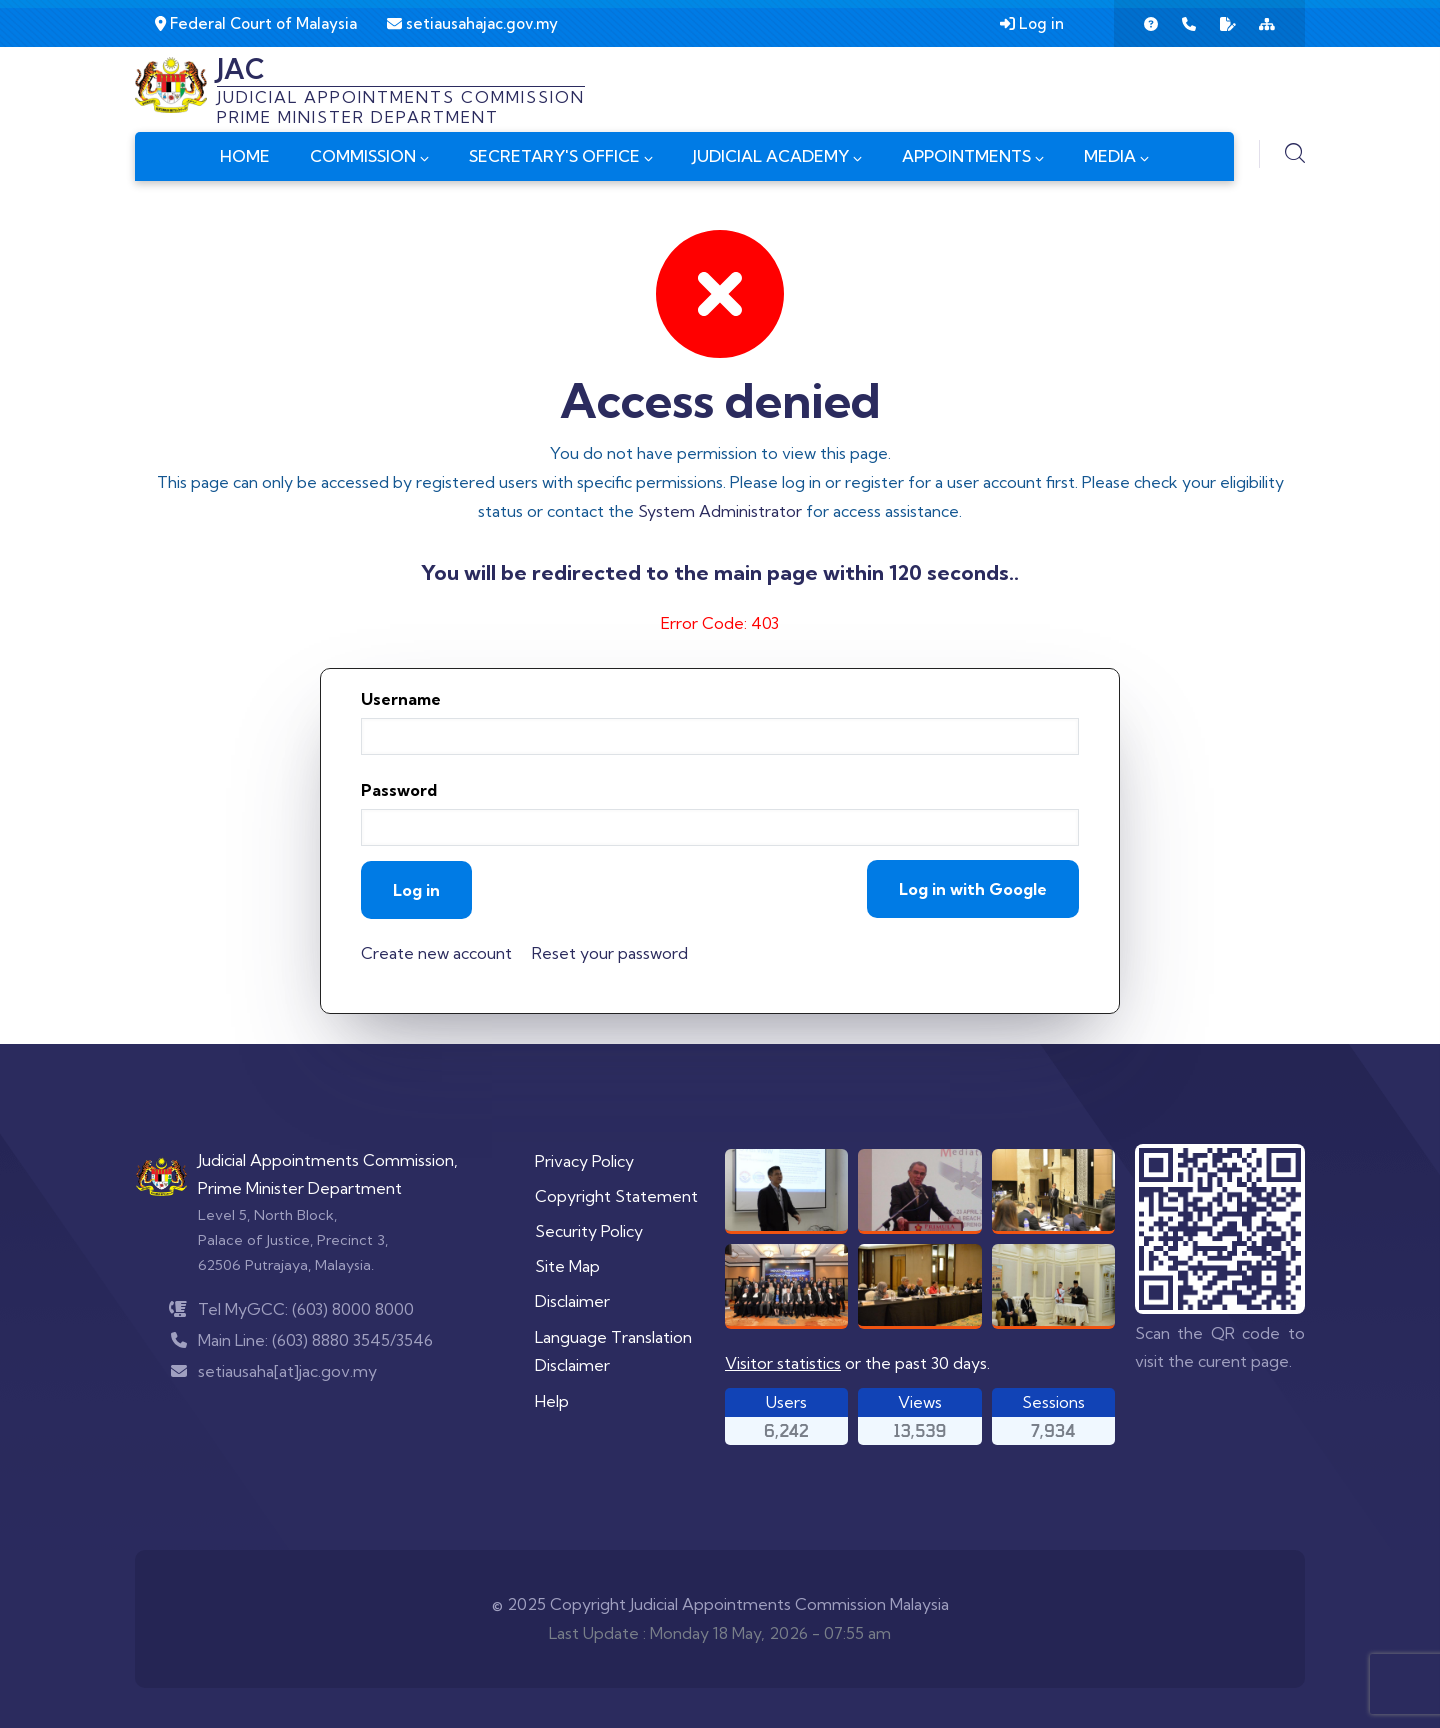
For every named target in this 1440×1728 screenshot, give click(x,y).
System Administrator (720, 511)
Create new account (436, 953)
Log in (1032, 23)
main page (770, 572)
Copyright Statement (616, 1196)
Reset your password (610, 953)
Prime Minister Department (300, 1188)
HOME (245, 156)
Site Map (567, 1266)
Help (552, 1401)
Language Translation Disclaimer (613, 1351)
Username (401, 699)
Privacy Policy (584, 1161)
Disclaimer (572, 1301)
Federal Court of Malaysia (256, 23)
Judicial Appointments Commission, (328, 1160)
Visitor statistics (783, 1363)
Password (399, 790)
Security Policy (589, 1231)
